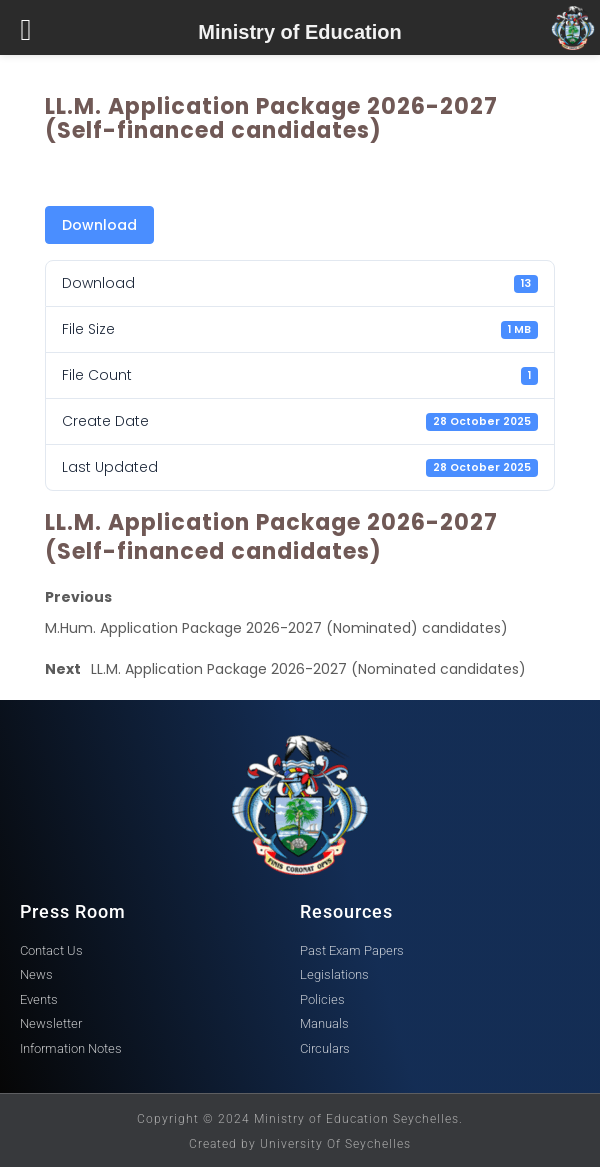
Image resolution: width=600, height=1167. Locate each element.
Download (99, 225)
